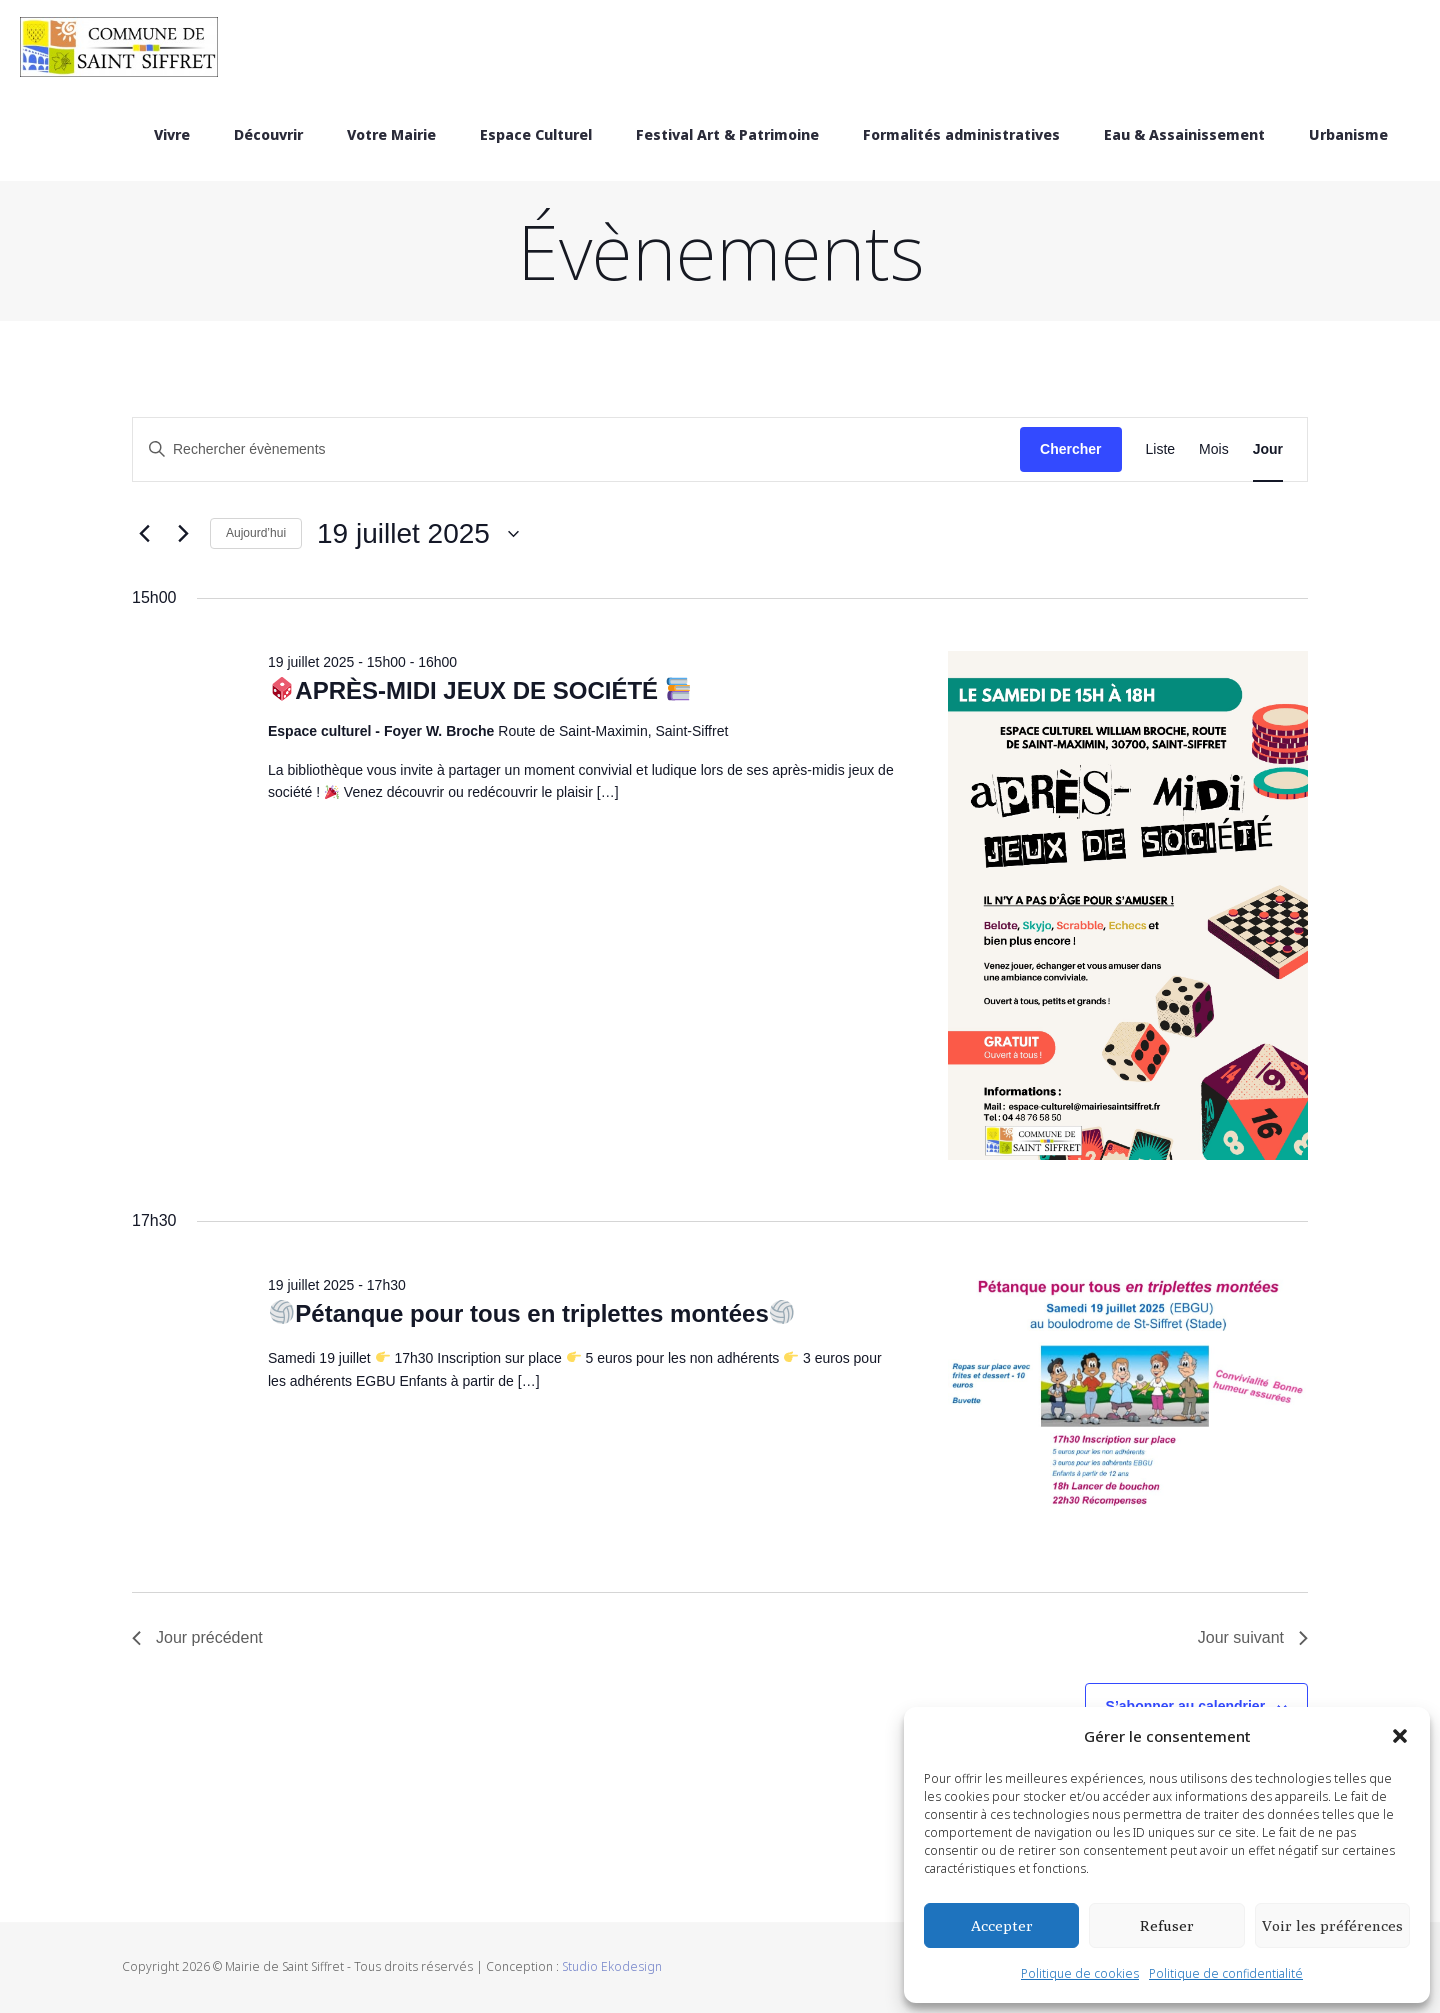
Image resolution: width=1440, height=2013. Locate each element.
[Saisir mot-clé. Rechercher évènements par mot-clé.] (576, 449)
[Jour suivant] (183, 534)
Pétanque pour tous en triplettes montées (532, 1313)
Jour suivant (1253, 1637)
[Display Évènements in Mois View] (1214, 449)
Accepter (1002, 1925)
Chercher (1070, 449)
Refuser (1167, 1925)
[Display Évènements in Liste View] (1161, 449)
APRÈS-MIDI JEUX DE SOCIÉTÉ (480, 690)
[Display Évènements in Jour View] (1268, 449)
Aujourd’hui (256, 533)
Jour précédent (197, 1637)
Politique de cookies (1080, 1973)
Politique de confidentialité (1226, 1973)
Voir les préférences (1332, 1925)
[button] (1400, 1736)
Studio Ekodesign (612, 1966)
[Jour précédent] (144, 534)
